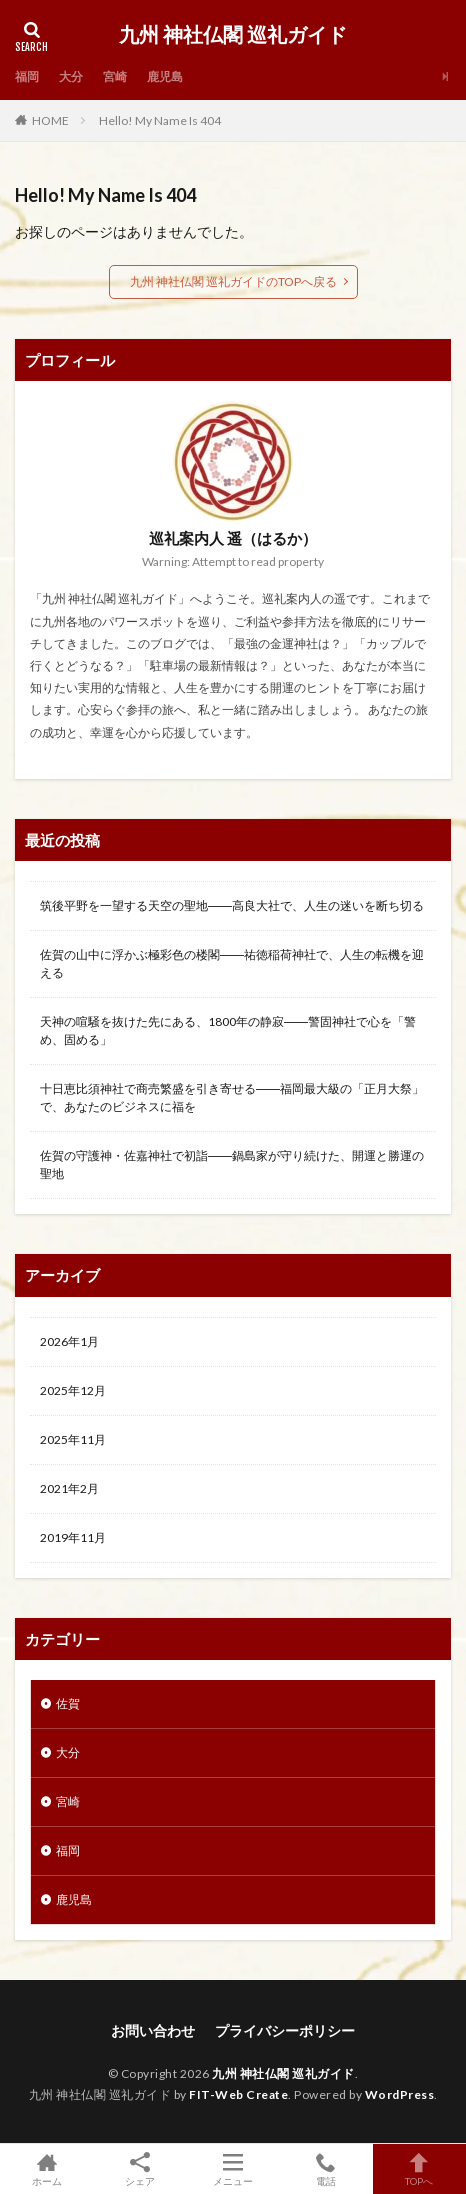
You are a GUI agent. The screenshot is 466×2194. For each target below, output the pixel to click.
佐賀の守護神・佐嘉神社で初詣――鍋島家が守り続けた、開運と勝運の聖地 (232, 1164)
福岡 (27, 76)
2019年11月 (73, 1537)
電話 (326, 2169)
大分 (71, 76)
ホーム (46, 2169)
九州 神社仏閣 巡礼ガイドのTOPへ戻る (233, 281)
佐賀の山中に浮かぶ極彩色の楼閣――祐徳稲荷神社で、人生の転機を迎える (232, 963)
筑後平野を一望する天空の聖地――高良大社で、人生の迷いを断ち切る (232, 905)
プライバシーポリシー (285, 2030)
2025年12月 (73, 1390)
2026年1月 (69, 1341)
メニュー (232, 2169)
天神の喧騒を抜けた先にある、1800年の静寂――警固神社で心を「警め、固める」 (228, 1030)
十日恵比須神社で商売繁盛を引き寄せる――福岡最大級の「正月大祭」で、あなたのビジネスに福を (232, 1097)
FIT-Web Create (238, 2094)
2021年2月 (69, 1488)
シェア (139, 2169)
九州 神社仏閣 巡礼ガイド (233, 35)
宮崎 (115, 76)
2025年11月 (73, 1439)
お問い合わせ (153, 2030)
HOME (50, 120)
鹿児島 (165, 76)
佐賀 (68, 1703)
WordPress (400, 2094)
